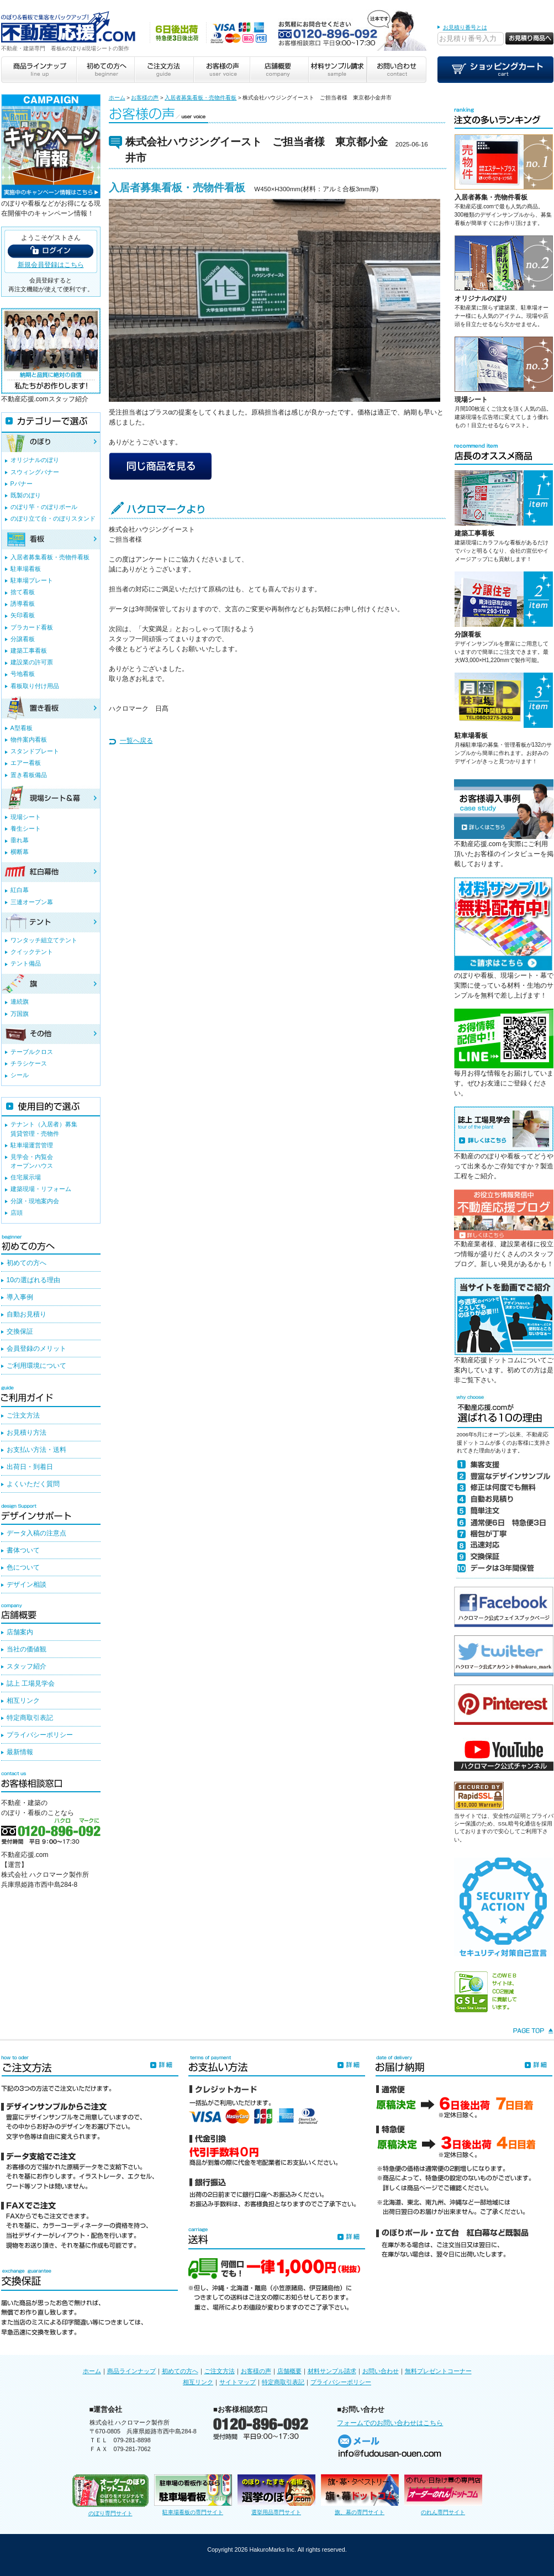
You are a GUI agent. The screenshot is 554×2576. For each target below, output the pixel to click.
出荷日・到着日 (30, 1467)
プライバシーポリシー (40, 1735)
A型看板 (21, 728)
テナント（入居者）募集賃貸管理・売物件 (43, 1128)
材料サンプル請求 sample (337, 69)
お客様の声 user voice (221, 69)
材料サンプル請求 (332, 2371)
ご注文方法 (23, 1415)
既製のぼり (25, 495)
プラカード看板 (31, 627)
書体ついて (23, 1550)
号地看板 (22, 673)
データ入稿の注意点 (36, 1533)
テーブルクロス (31, 1051)
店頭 (16, 1212)
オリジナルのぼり (481, 298)
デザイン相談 (26, 1584)
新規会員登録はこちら (51, 265)
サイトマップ (237, 2382)
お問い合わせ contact (396, 69)
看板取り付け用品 (34, 686)
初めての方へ (26, 1263)
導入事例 (20, 1297)
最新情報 (20, 1752)
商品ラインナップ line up (38, 69)
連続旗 (19, 1001)
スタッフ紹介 (26, 1666)
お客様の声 (145, 98)
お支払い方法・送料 (36, 1450)
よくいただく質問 (33, 1484)
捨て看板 (22, 592)
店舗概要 (289, 2371)
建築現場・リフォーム (40, 1188)
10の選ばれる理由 (33, 1280)
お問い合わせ (380, 2371)
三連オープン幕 (31, 902)
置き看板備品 (28, 775)
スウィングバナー (34, 472)
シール (19, 1075)
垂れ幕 (19, 840)
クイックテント (31, 951)
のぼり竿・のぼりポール (43, 506)
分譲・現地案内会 (34, 1201)
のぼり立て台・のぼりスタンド (53, 518)
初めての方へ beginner (105, 69)
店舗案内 (20, 1632)
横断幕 (19, 851)
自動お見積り (26, 1314)
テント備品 (25, 963)
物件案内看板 (28, 739)
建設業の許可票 (31, 662)
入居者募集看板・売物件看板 (200, 98)
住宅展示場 (25, 1177)
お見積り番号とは (465, 27)
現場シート (471, 399)
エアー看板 (25, 762)
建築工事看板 (474, 533)
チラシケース (28, 1063)
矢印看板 (22, 615)
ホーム (117, 98)
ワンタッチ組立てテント (43, 940)
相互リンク (23, 1700)
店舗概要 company (279, 69)
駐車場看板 (471, 735)
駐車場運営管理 (31, 1145)
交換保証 (20, 1331)
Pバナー (21, 483)
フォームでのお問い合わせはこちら (390, 2423)
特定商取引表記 (30, 1718)
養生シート (25, 828)
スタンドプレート (34, 751)
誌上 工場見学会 (31, 1683)
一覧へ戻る (136, 740)
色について (23, 1567)
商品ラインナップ (131, 2371)
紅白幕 (19, 889)
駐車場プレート (31, 580)
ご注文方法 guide (163, 69)
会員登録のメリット (36, 1348)
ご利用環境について (36, 1366)
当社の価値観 (26, 1649)
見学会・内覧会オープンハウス (31, 1161)
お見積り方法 (26, 1432)
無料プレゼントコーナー (438, 2371)
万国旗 (19, 1013)
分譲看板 (468, 634)
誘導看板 (22, 603)
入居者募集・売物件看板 (491, 197)
